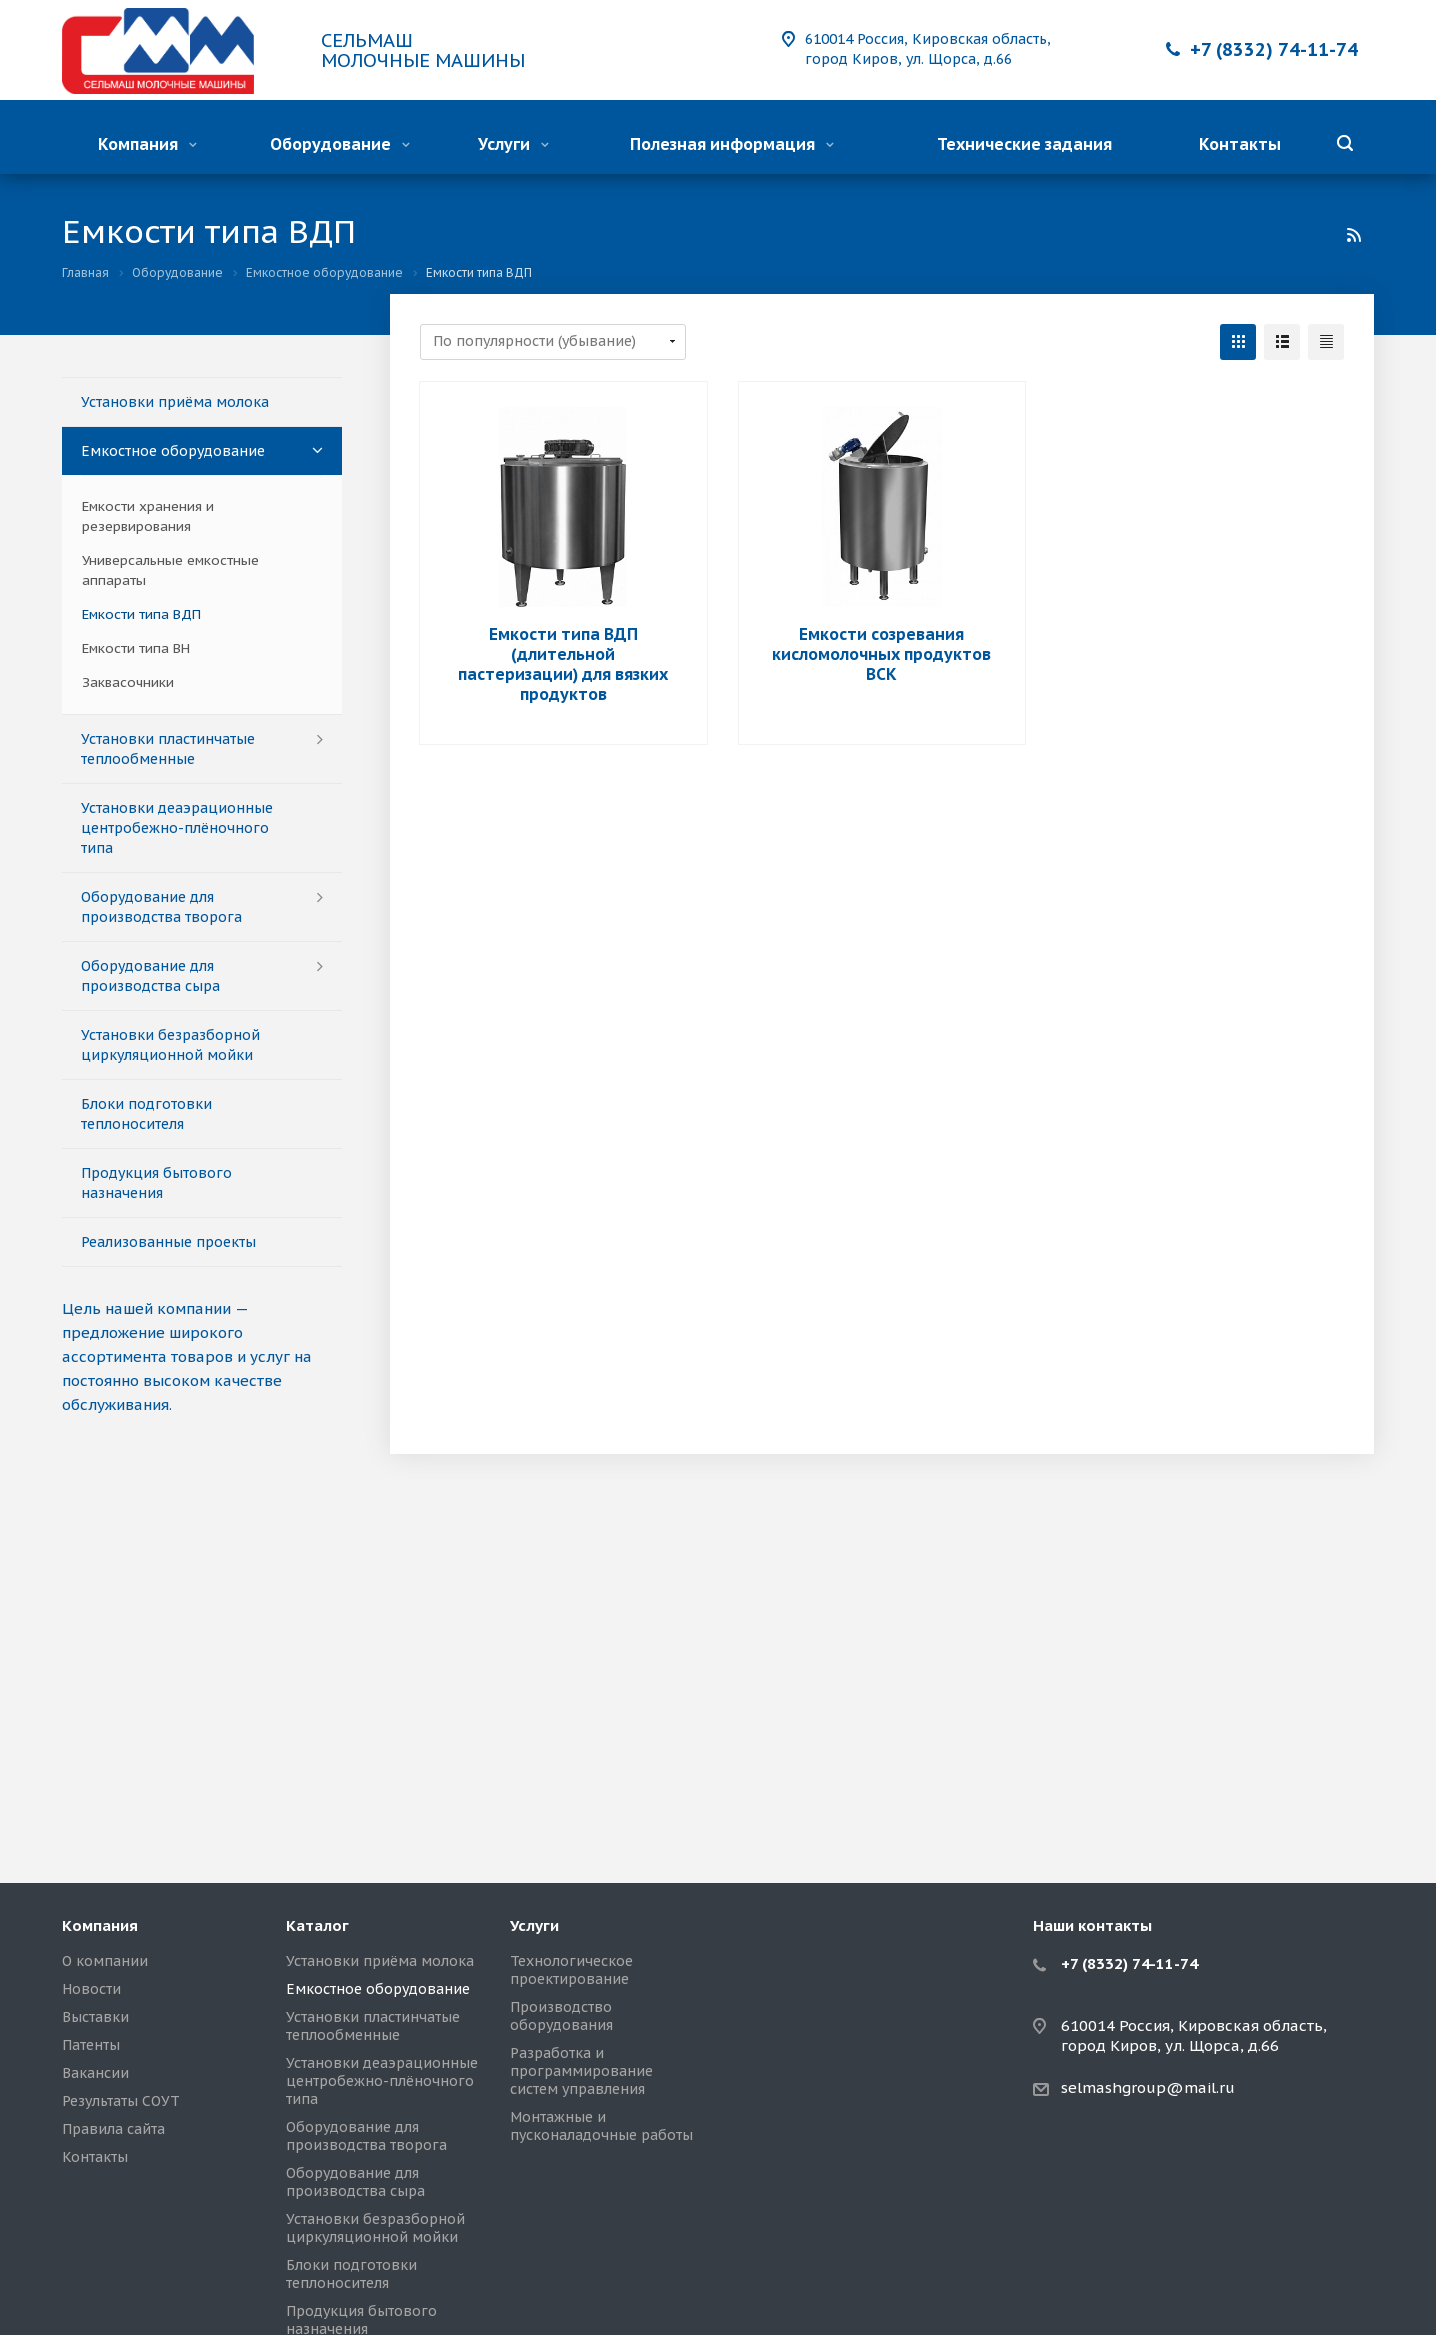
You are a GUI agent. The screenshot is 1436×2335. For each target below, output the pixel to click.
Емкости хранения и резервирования (148, 516)
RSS (1354, 235)
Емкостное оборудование (173, 451)
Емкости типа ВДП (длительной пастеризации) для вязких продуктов (563, 664)
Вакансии (95, 2073)
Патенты (91, 2045)
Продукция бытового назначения (156, 1183)
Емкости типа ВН (136, 648)
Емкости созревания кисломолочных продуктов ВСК (881, 654)
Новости (91, 1989)
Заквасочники (128, 682)
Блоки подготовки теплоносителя (146, 1114)
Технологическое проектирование (571, 1970)
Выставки (95, 2017)
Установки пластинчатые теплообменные (168, 749)
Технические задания (1024, 144)
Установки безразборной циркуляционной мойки (170, 1045)
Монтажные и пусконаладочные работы (601, 2126)
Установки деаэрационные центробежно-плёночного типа (177, 828)
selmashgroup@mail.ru (1148, 2087)
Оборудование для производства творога (161, 907)
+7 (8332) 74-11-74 (1274, 49)
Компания (147, 144)
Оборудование (340, 144)
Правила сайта (113, 2129)
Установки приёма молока (175, 402)
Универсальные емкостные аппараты (170, 570)
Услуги (513, 144)
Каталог (317, 1925)
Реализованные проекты (168, 1242)
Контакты (1240, 144)
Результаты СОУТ (121, 2101)
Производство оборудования (561, 2016)
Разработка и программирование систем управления (581, 2071)
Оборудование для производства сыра (150, 976)
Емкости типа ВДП (141, 614)
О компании (105, 1961)
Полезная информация (732, 144)
